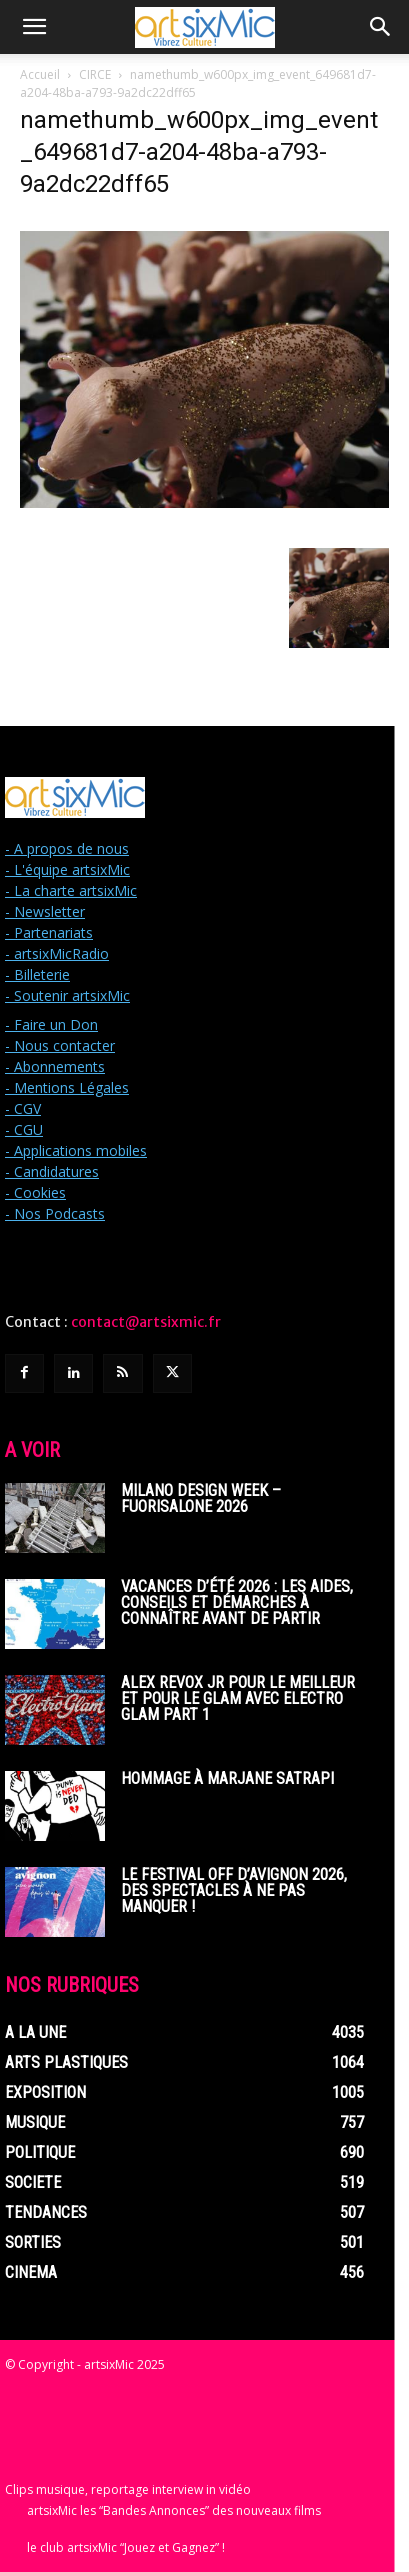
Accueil (40, 74)
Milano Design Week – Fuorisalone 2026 (201, 1498)
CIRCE (95, 74)
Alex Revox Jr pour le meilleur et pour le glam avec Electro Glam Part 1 (238, 1698)
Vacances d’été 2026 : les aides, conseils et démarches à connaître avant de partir (237, 1602)
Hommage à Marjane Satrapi (227, 1778)
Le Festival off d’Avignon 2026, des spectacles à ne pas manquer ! (234, 1890)
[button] (34, 27)
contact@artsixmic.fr (146, 1322)
